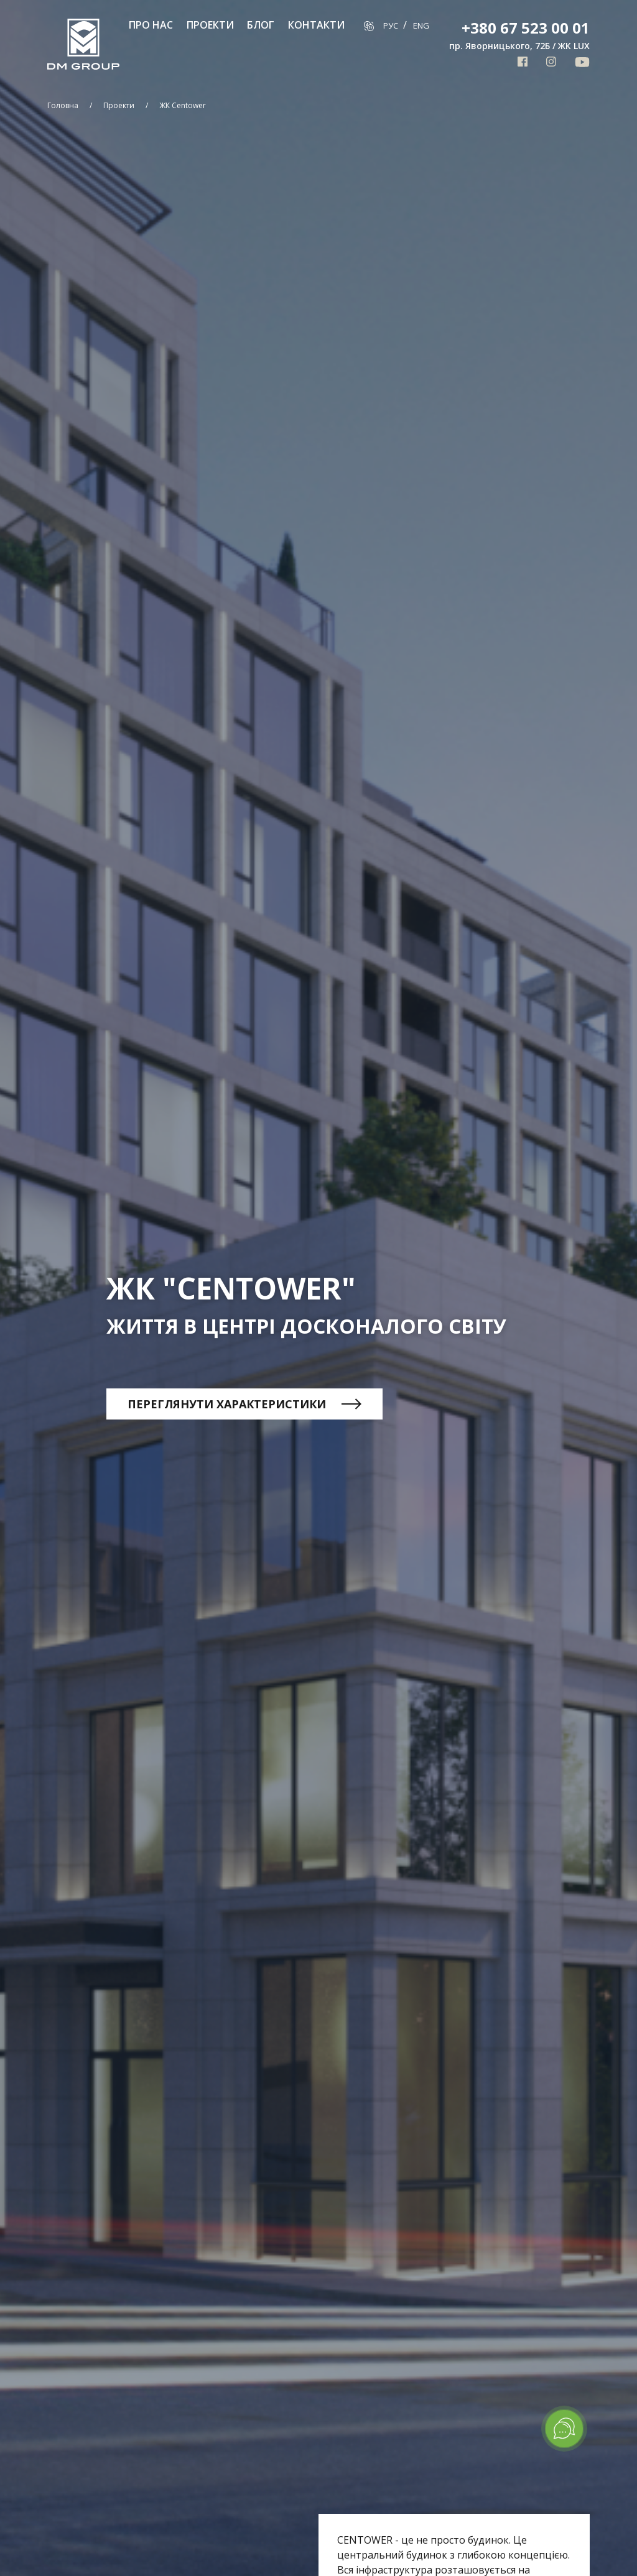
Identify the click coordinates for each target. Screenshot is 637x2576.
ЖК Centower (182, 105)
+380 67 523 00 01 (526, 28)
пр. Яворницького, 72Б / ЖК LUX (519, 46)
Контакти (316, 25)
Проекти (210, 25)
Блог (260, 25)
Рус (391, 25)
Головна (62, 105)
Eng (421, 25)
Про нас (151, 25)
